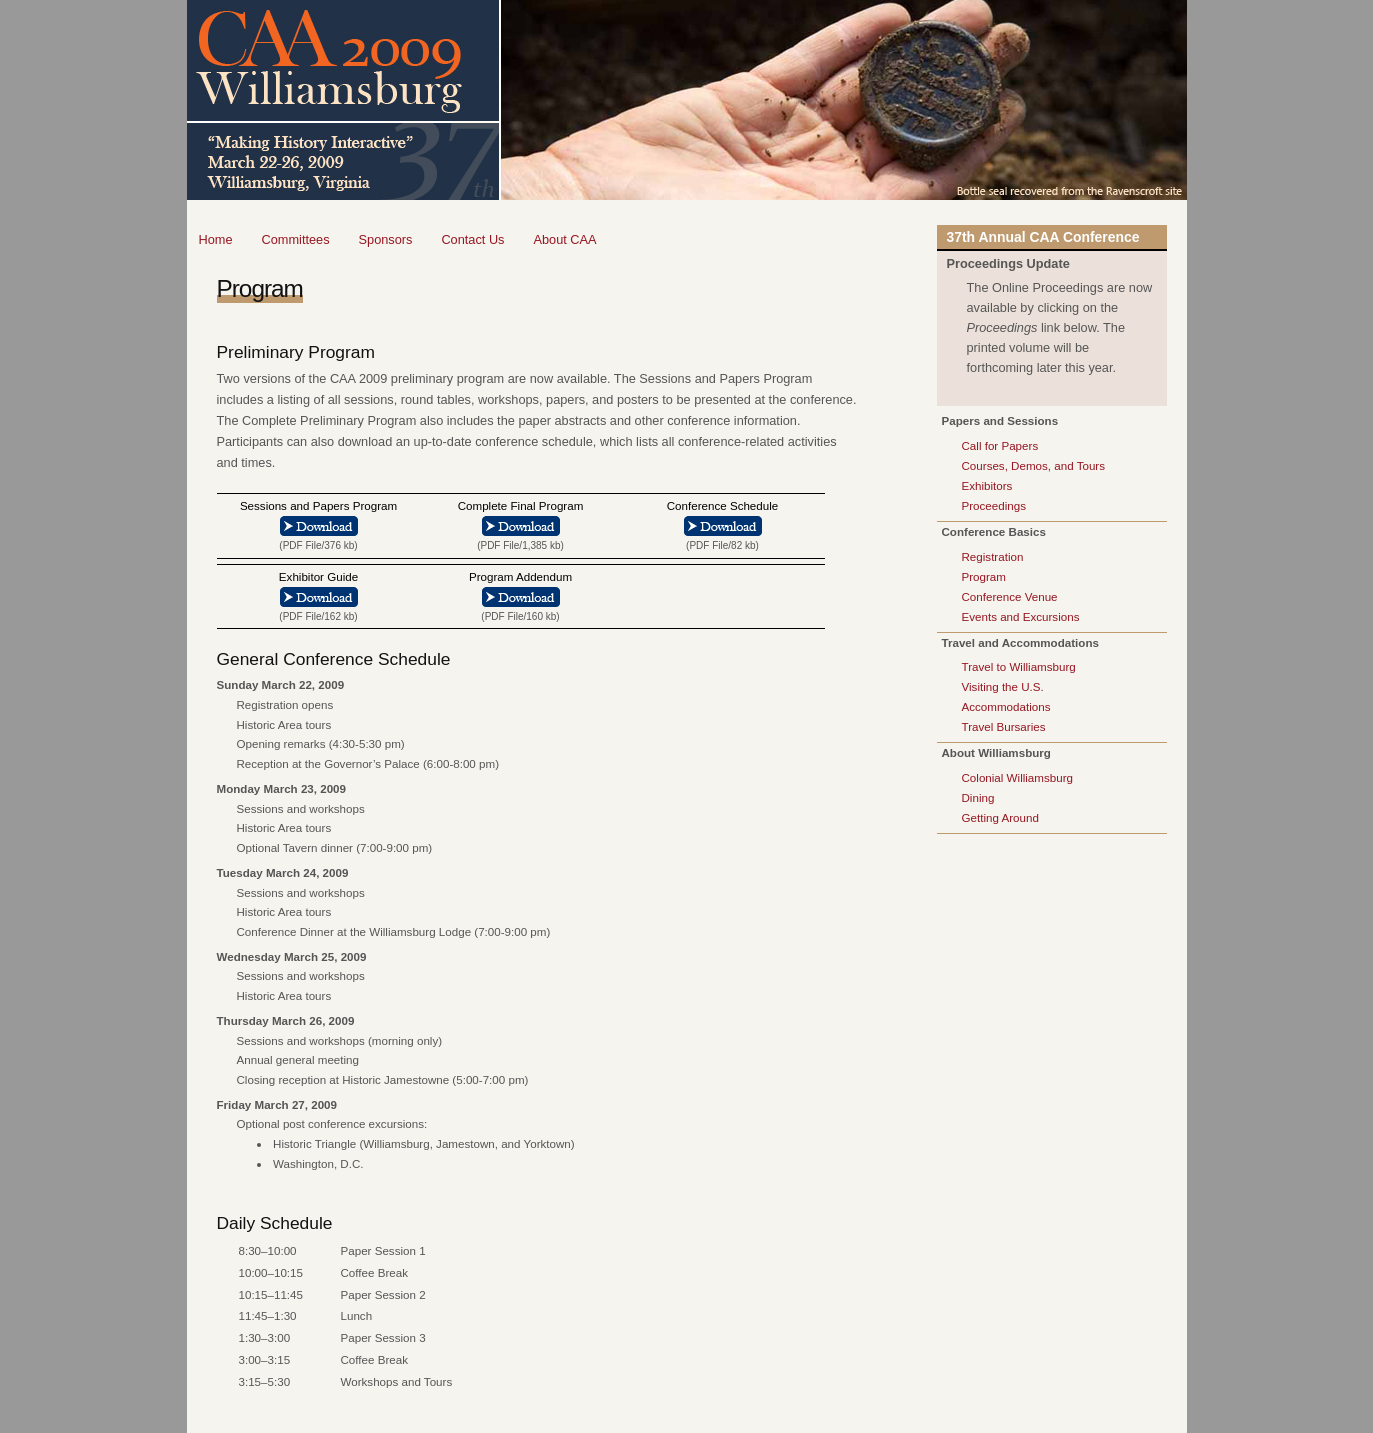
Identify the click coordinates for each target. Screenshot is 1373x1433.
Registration (993, 556)
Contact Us (472, 239)
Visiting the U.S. (1003, 686)
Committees (296, 239)
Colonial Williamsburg (1017, 777)
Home (216, 239)
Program (984, 576)
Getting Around (1000, 817)
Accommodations (1006, 706)
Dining (978, 797)
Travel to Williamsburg (1019, 666)
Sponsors (386, 239)
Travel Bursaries (1004, 726)
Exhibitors (987, 485)
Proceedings (994, 505)
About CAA (564, 239)
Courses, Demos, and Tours (1033, 465)
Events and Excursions (1021, 616)
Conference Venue (1010, 596)
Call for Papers (1000, 445)
